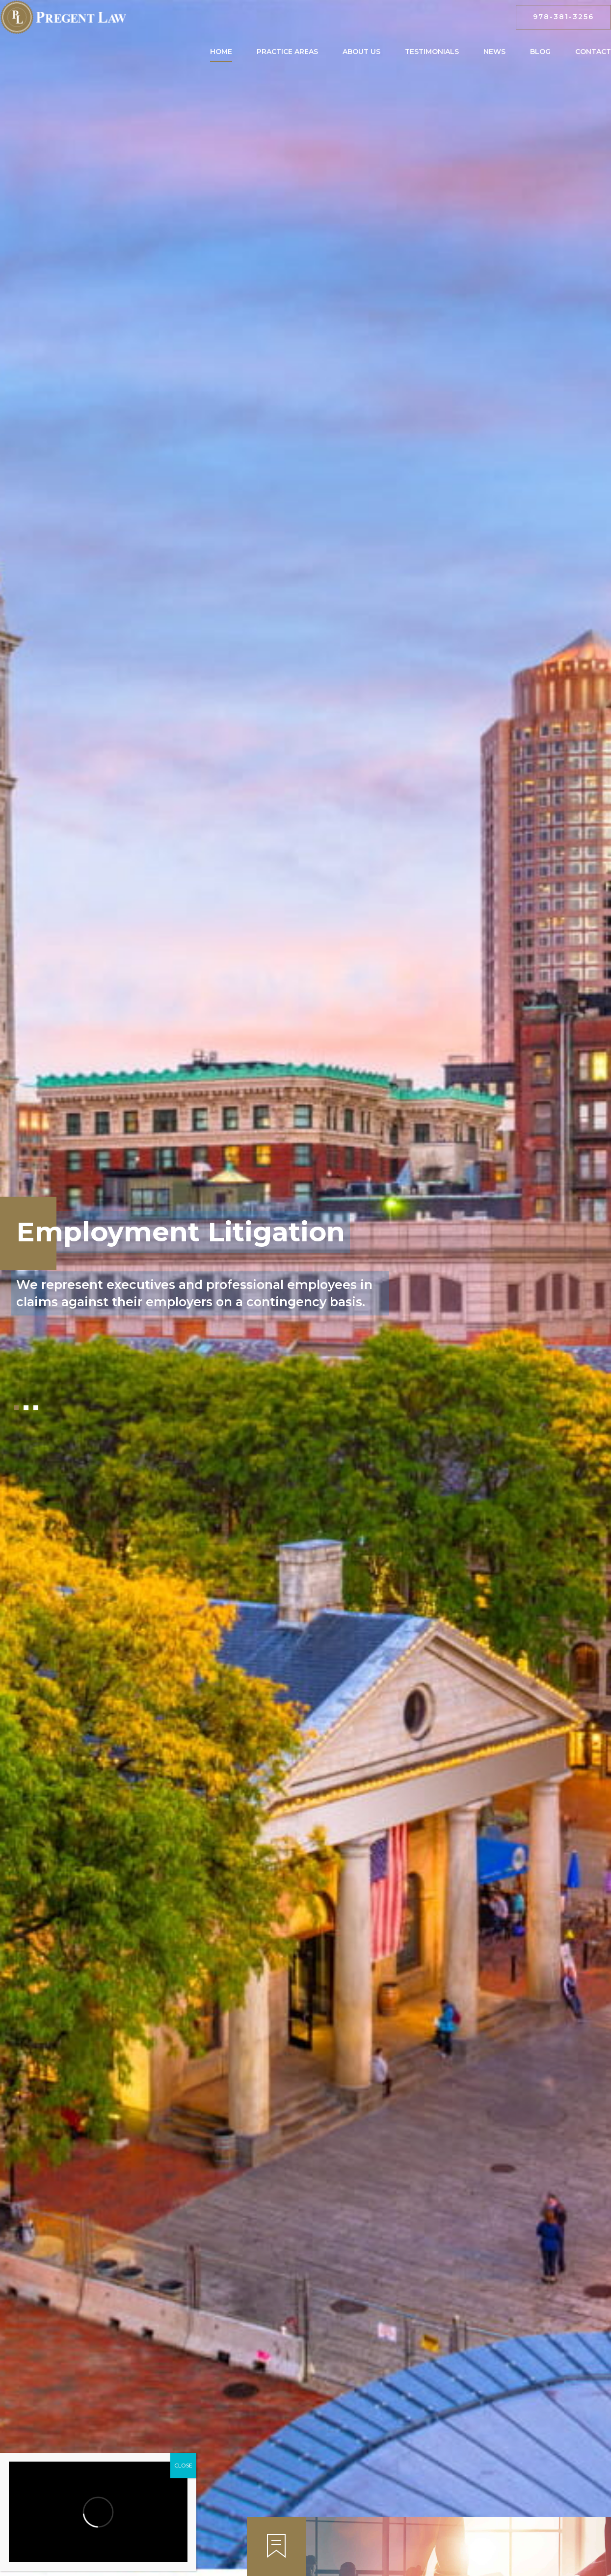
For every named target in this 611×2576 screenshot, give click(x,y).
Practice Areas (287, 51)
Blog (540, 51)
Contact (593, 51)
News (494, 51)
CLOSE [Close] (183, 2465)
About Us (361, 51)
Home (221, 51)
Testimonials (432, 51)
